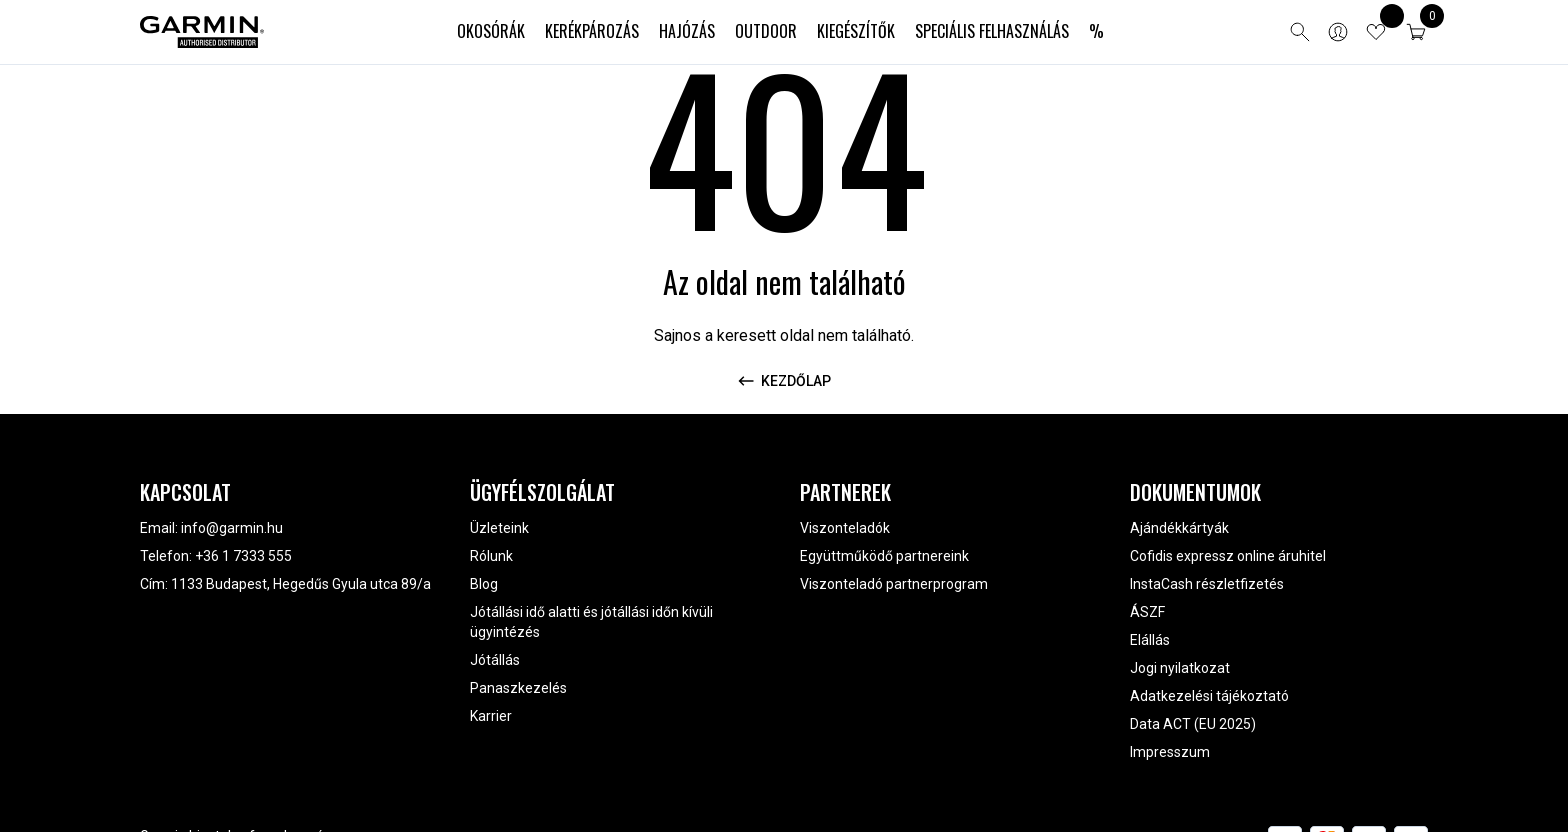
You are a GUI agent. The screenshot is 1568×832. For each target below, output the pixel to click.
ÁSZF (1147, 612)
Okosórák (491, 31)
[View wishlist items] (1376, 32)
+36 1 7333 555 (243, 556)
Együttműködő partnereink (884, 556)
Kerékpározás (592, 31)
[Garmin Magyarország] (202, 32)
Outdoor (766, 31)
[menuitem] (491, 32)
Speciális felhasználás (992, 31)
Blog (484, 584)
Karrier (491, 716)
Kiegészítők (856, 31)
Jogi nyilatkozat (1180, 668)
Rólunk (491, 556)
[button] (1416, 32)
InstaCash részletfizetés (1207, 584)
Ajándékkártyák (1179, 528)
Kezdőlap (784, 381)
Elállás (1150, 640)
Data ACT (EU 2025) (1193, 724)
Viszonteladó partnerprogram (894, 584)
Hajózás (687, 31)
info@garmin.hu (232, 528)
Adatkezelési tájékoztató (1209, 696)
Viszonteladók (845, 528)
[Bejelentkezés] (1338, 32)
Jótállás (495, 660)
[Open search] (1300, 32)
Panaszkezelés (518, 688)
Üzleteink (499, 528)
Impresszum (1170, 752)
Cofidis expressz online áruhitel (1228, 556)
